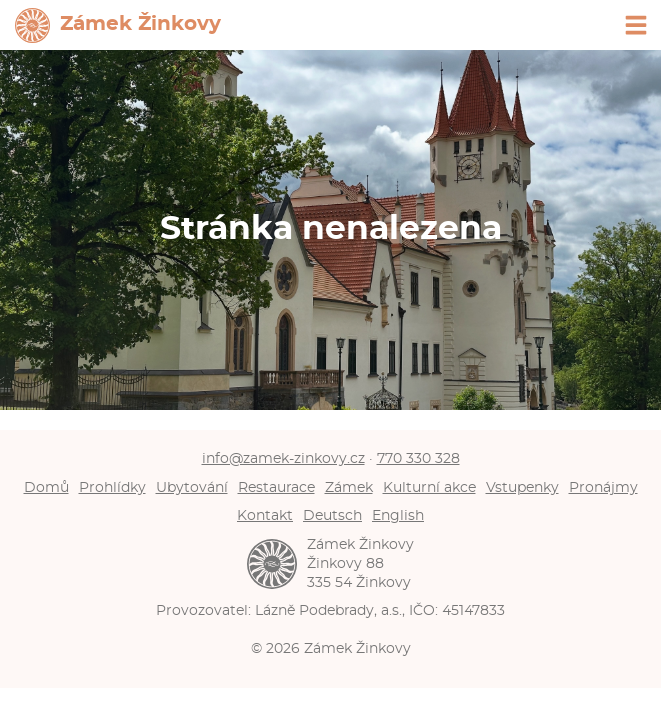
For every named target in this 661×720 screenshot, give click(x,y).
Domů (46, 487)
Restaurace (276, 487)
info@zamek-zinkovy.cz (283, 458)
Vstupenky (522, 487)
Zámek (349, 487)
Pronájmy (603, 487)
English (398, 515)
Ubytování (192, 487)
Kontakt (265, 515)
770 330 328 (418, 458)
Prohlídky (112, 487)
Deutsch (332, 515)
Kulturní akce (429, 487)
